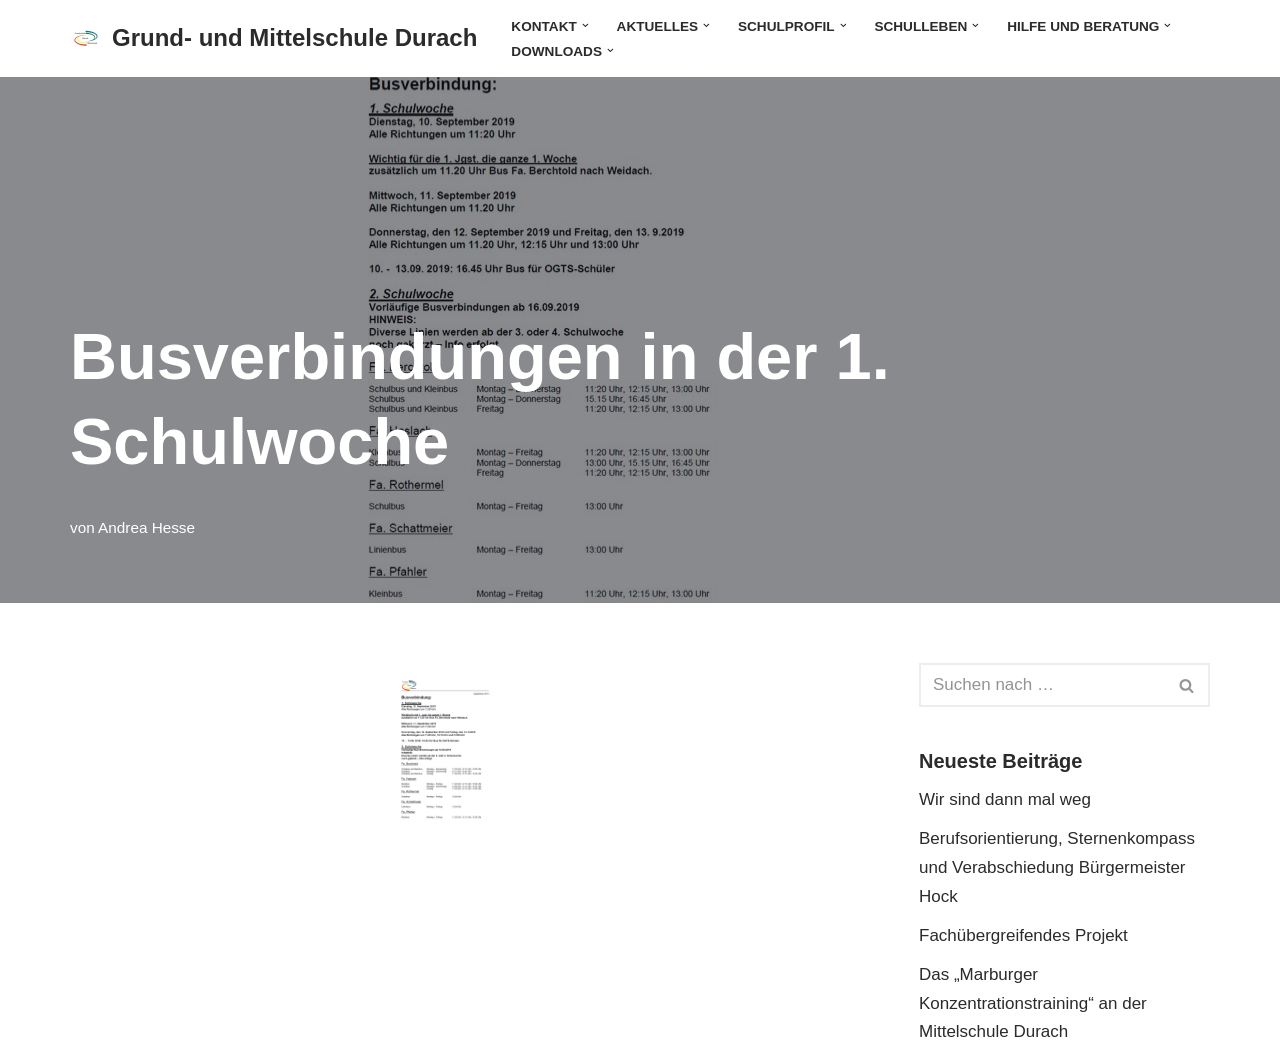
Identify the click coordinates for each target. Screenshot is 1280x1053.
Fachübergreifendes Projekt (1023, 935)
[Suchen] (1042, 685)
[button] (585, 25)
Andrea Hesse (146, 527)
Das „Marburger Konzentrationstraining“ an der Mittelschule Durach (1033, 1003)
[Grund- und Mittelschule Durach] (273, 38)
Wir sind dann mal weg (1005, 799)
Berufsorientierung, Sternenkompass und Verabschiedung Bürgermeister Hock (1057, 867)
